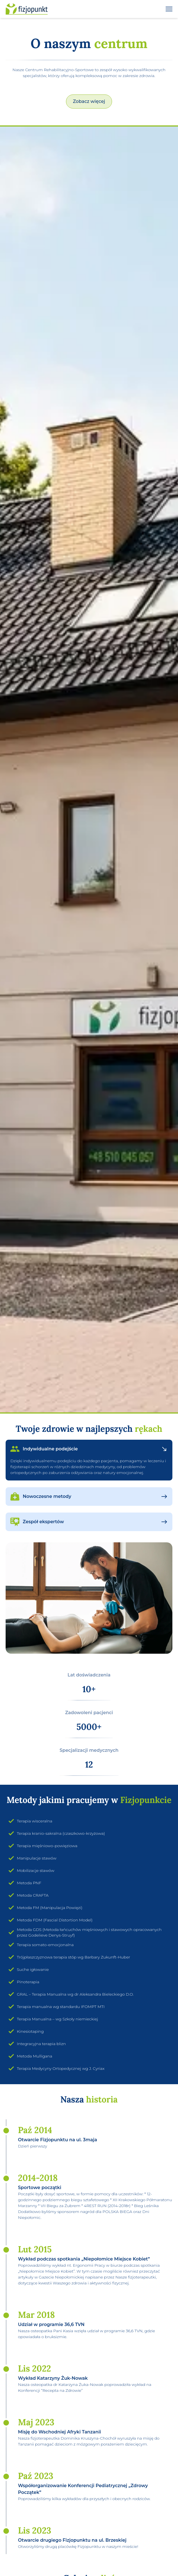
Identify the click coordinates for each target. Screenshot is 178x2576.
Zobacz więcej (89, 101)
